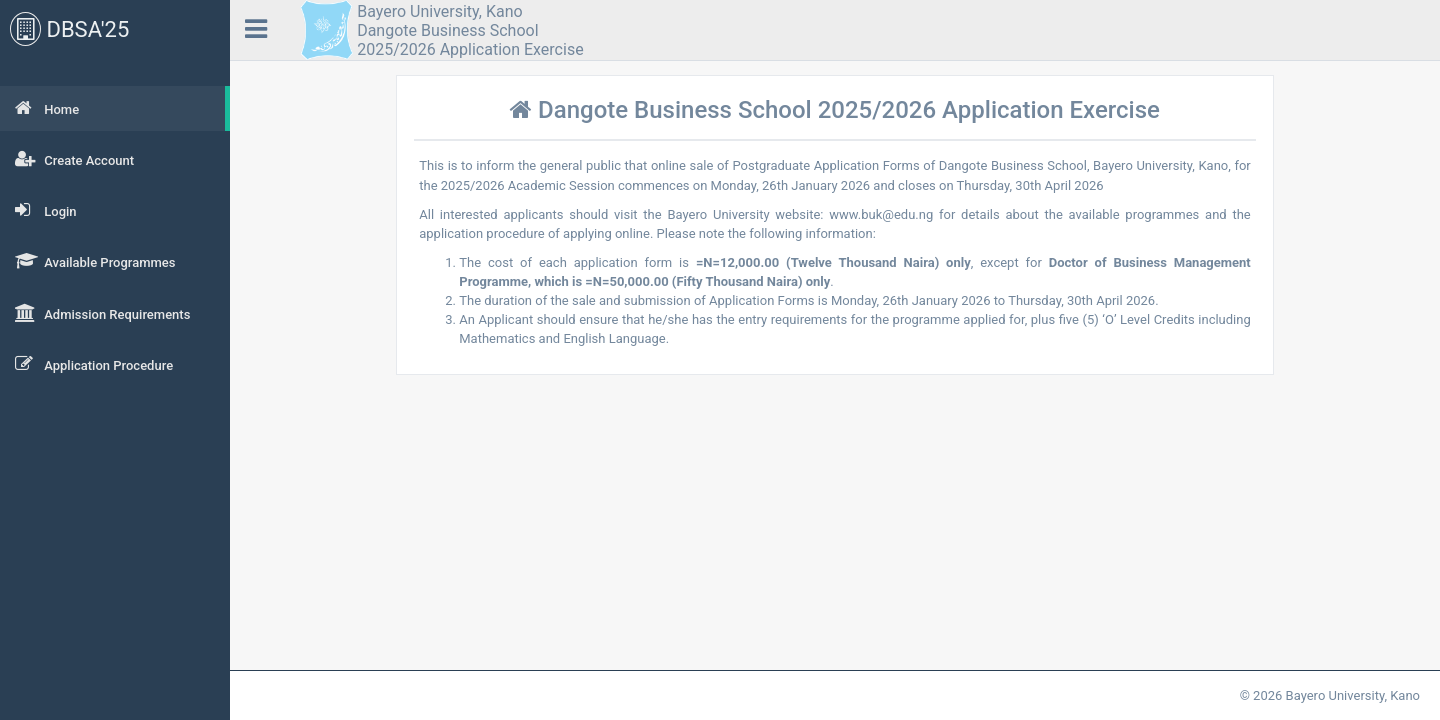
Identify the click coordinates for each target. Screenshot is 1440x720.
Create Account (74, 159)
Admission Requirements (102, 313)
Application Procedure (94, 364)
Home (47, 108)
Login (46, 210)
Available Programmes (95, 261)
